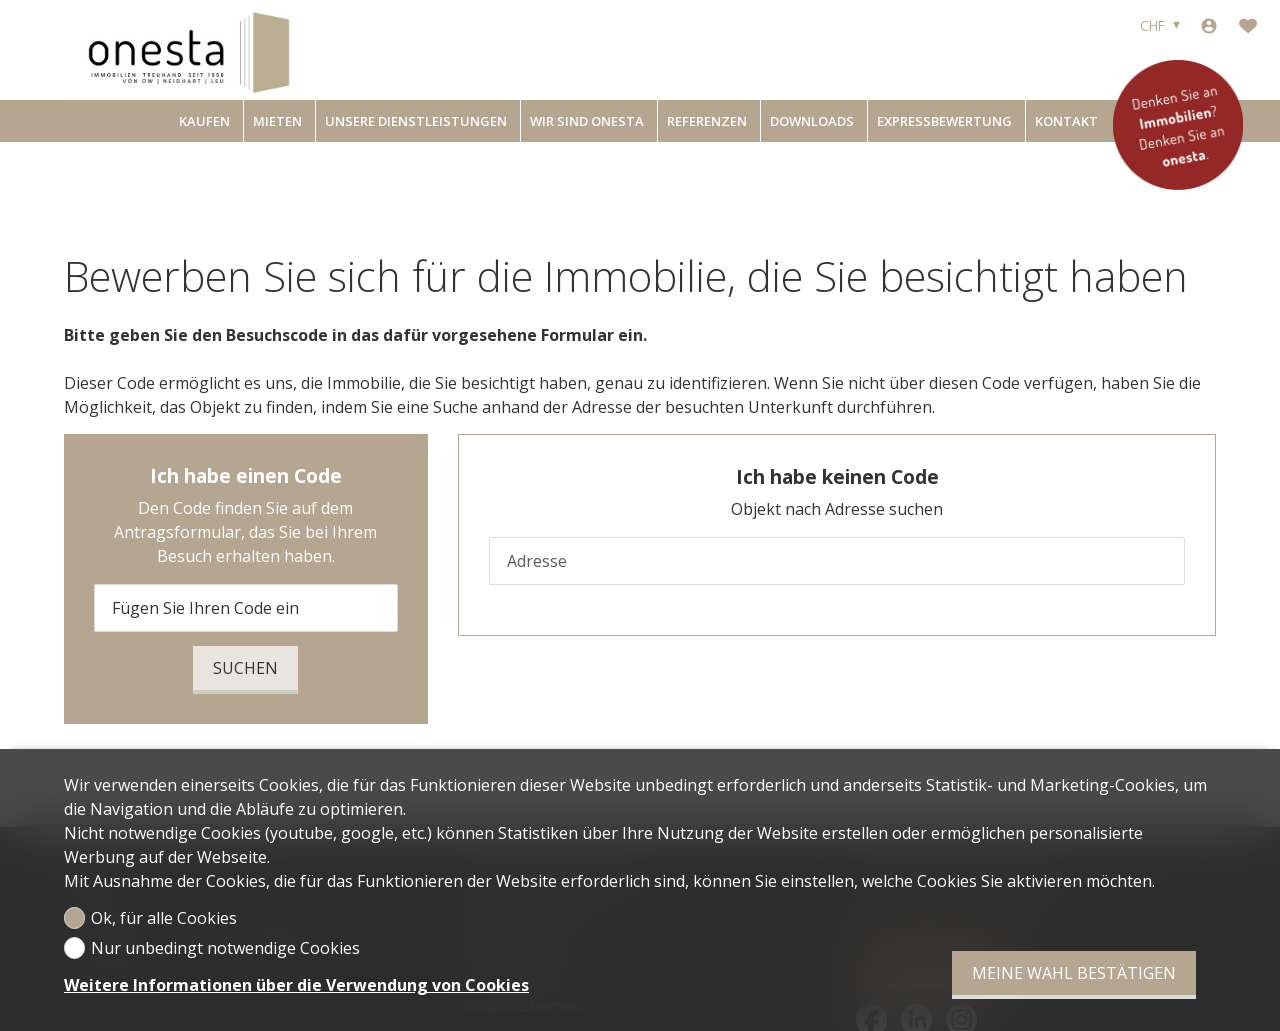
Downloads (812, 121)
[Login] (1209, 26)
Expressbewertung (944, 121)
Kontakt (1066, 121)
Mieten (277, 121)
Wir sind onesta (587, 121)
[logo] (189, 50)
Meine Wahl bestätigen (1074, 973)
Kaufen (204, 121)
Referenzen (707, 121)
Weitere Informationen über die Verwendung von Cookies (296, 985)
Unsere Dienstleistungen (416, 121)
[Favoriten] (1248, 26)
